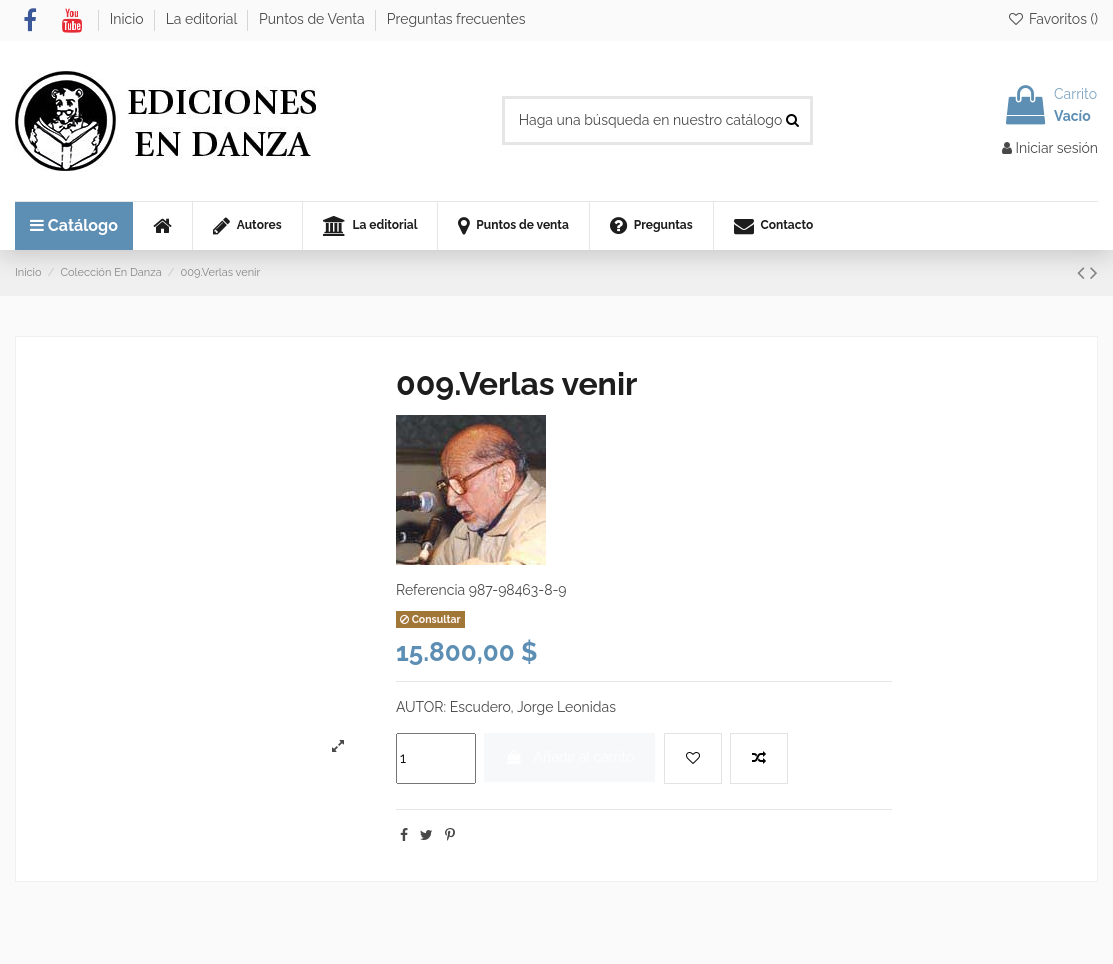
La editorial (203, 19)
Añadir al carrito (569, 757)
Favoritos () (1052, 19)
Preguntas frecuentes (456, 19)
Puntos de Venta (313, 19)
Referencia (430, 590)
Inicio (128, 19)
